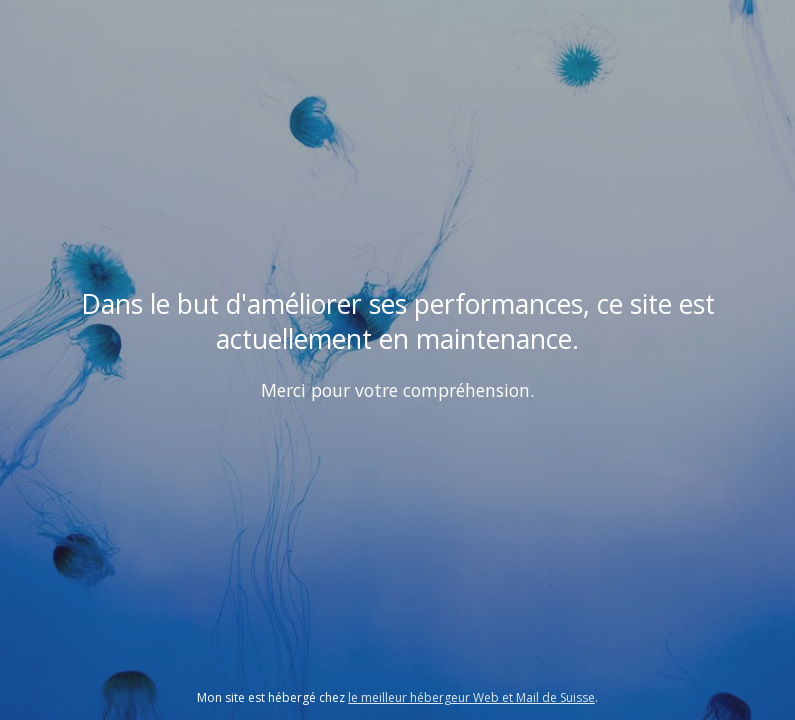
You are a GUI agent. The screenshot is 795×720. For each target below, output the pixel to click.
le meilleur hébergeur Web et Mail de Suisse (471, 697)
